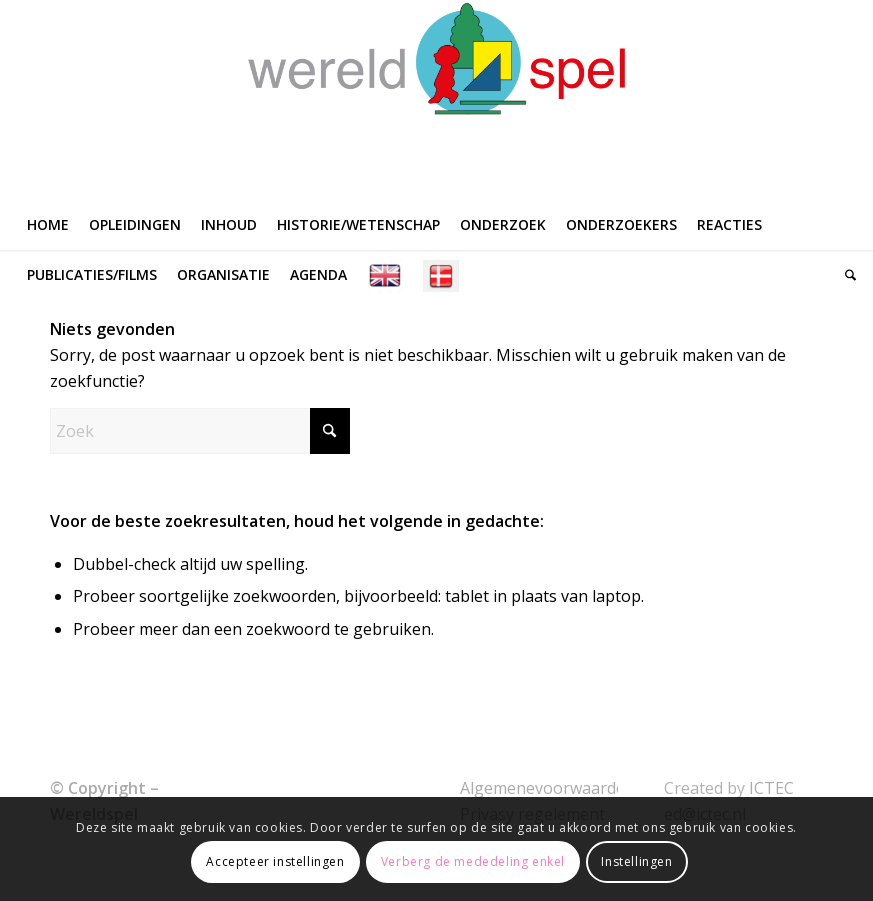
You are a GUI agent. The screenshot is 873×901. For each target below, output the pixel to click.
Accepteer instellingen (275, 861)
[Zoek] (845, 275)
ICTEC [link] (771, 788)
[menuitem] (48, 225)
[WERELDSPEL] (436, 100)
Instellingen (636, 861)
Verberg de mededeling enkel (473, 861)
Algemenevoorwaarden (547, 788)
